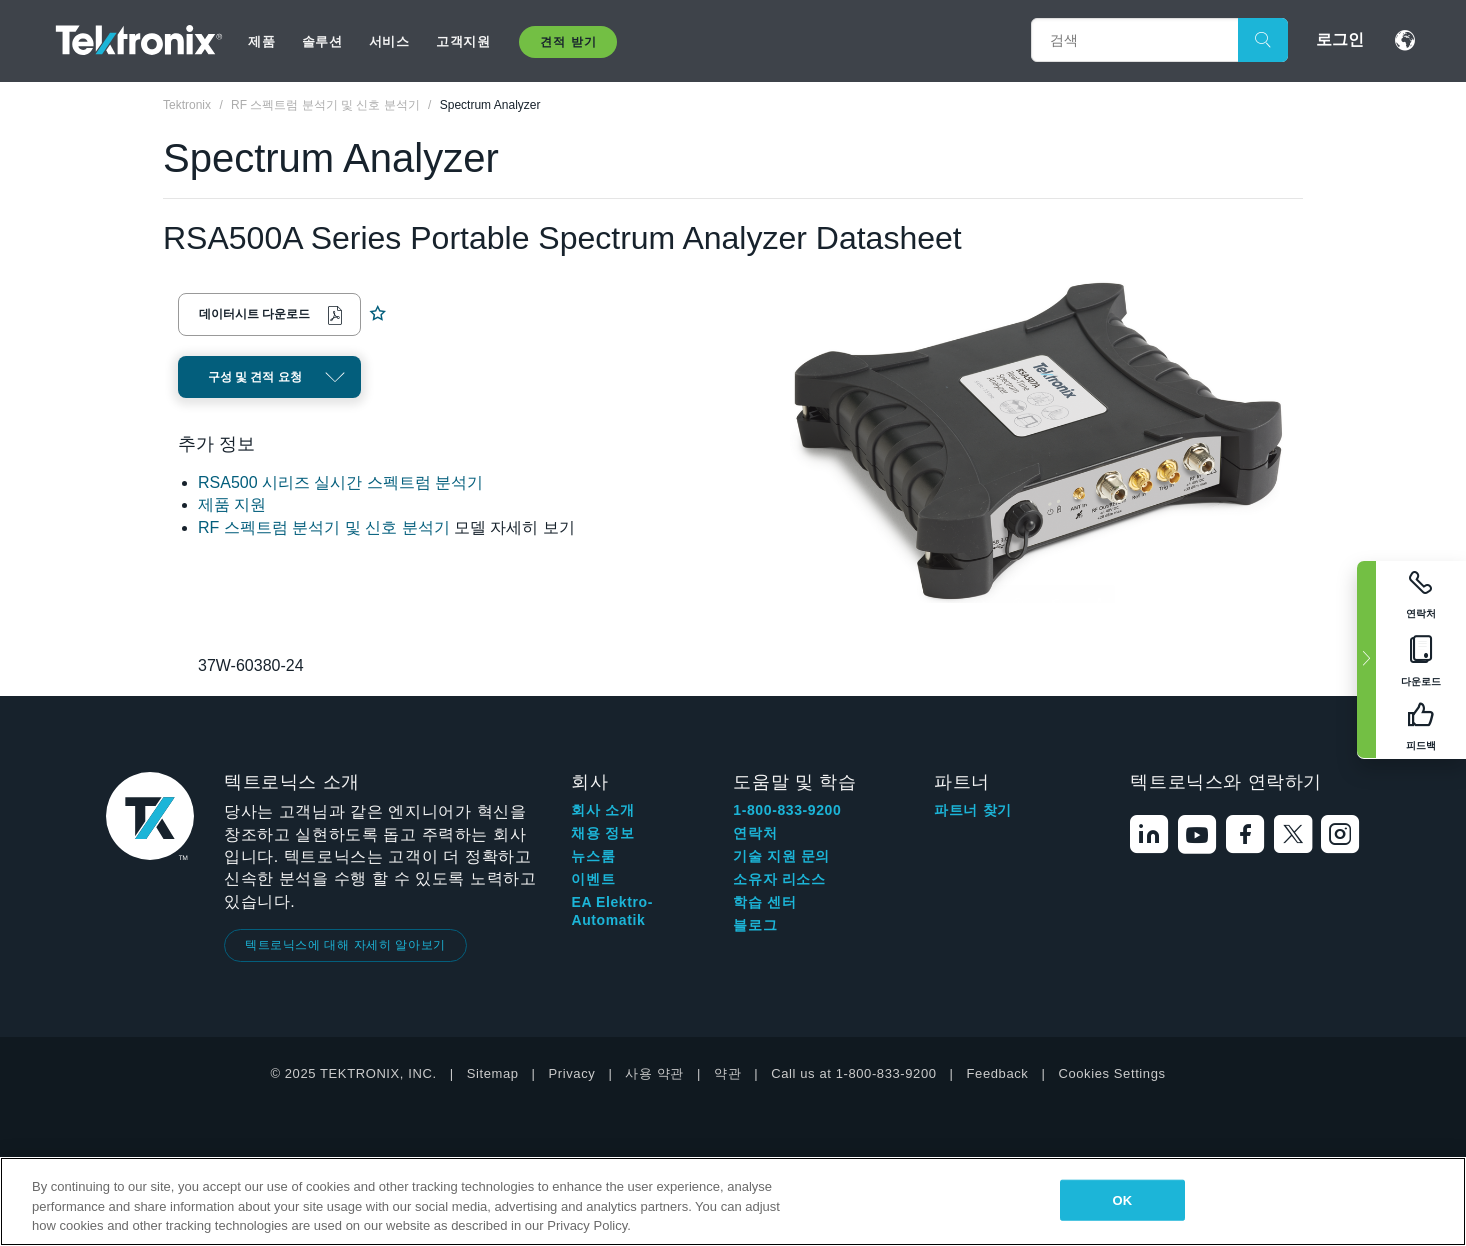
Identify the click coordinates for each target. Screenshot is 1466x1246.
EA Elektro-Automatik (612, 911)
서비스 (389, 41)
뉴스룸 (593, 856)
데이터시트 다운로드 (254, 314)
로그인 (1340, 39)
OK (1122, 1199)
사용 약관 (654, 1073)
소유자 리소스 (779, 879)
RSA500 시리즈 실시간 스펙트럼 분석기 (340, 482)
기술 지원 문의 (781, 856)
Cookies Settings (1111, 1073)
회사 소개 (602, 810)
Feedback (998, 1073)
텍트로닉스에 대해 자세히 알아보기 (345, 945)
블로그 (755, 925)
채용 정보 (602, 833)
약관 (727, 1073)
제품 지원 (232, 504)
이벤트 (593, 879)
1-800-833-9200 (787, 810)
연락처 (755, 833)
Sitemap (493, 1073)
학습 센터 (764, 902)
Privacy (572, 1073)
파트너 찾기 (973, 810)
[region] (733, 1201)
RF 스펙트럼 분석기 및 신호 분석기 (324, 527)
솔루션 (322, 41)
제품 (261, 41)
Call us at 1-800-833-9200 (853, 1073)
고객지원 (463, 41)
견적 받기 (568, 42)
